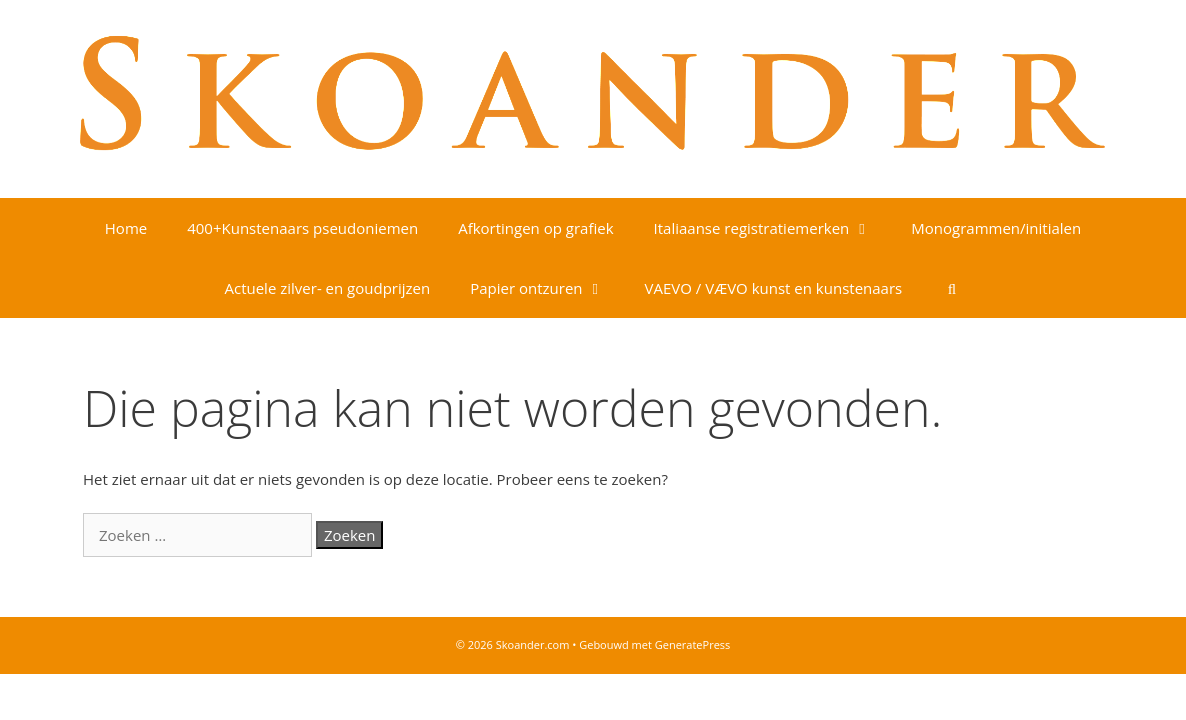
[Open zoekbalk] (951, 288)
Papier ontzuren (547, 288)
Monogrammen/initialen (996, 228)
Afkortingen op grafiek (535, 228)
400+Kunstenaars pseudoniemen (302, 228)
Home (126, 228)
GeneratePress (693, 644)
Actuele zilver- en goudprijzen (327, 288)
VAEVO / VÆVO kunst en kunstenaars (774, 288)
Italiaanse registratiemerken (773, 228)
